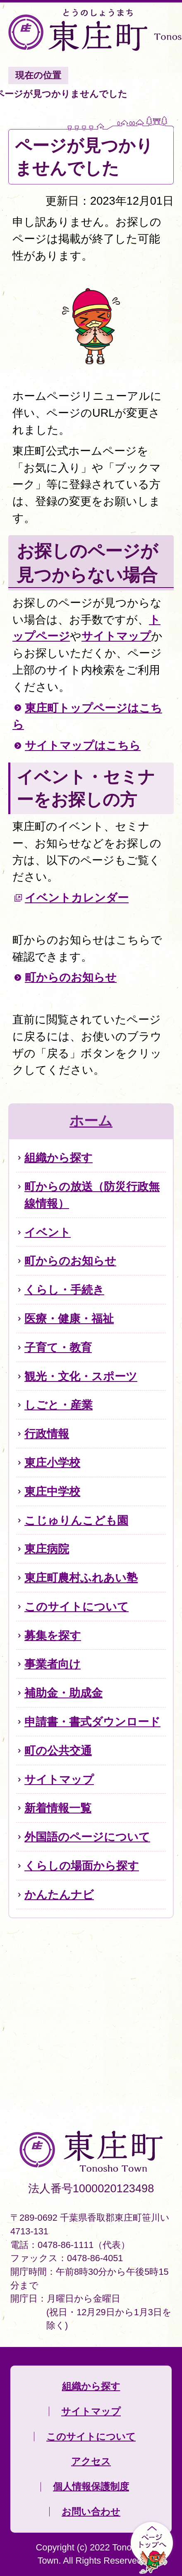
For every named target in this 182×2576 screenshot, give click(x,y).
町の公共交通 (58, 1750)
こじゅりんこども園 (76, 1520)
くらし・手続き (64, 1289)
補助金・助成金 (63, 1692)
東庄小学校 (52, 1462)
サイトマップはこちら (83, 745)
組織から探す (58, 1157)
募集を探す (52, 1635)
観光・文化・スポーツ (80, 1376)
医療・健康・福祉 (69, 1318)
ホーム (91, 1121)
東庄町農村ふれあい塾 (81, 1577)
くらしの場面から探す (81, 1865)
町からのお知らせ (71, 977)
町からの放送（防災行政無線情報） (92, 1195)
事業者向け (52, 1664)
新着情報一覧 (57, 1808)
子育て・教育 (58, 1347)
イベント (47, 1232)
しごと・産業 (58, 1404)
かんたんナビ (59, 1894)
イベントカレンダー (77, 897)
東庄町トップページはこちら (87, 716)
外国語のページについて (87, 1836)
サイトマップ (116, 636)
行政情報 (46, 1433)
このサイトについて (76, 1606)
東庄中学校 (52, 1491)
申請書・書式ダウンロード (92, 1721)
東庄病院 (46, 1548)
